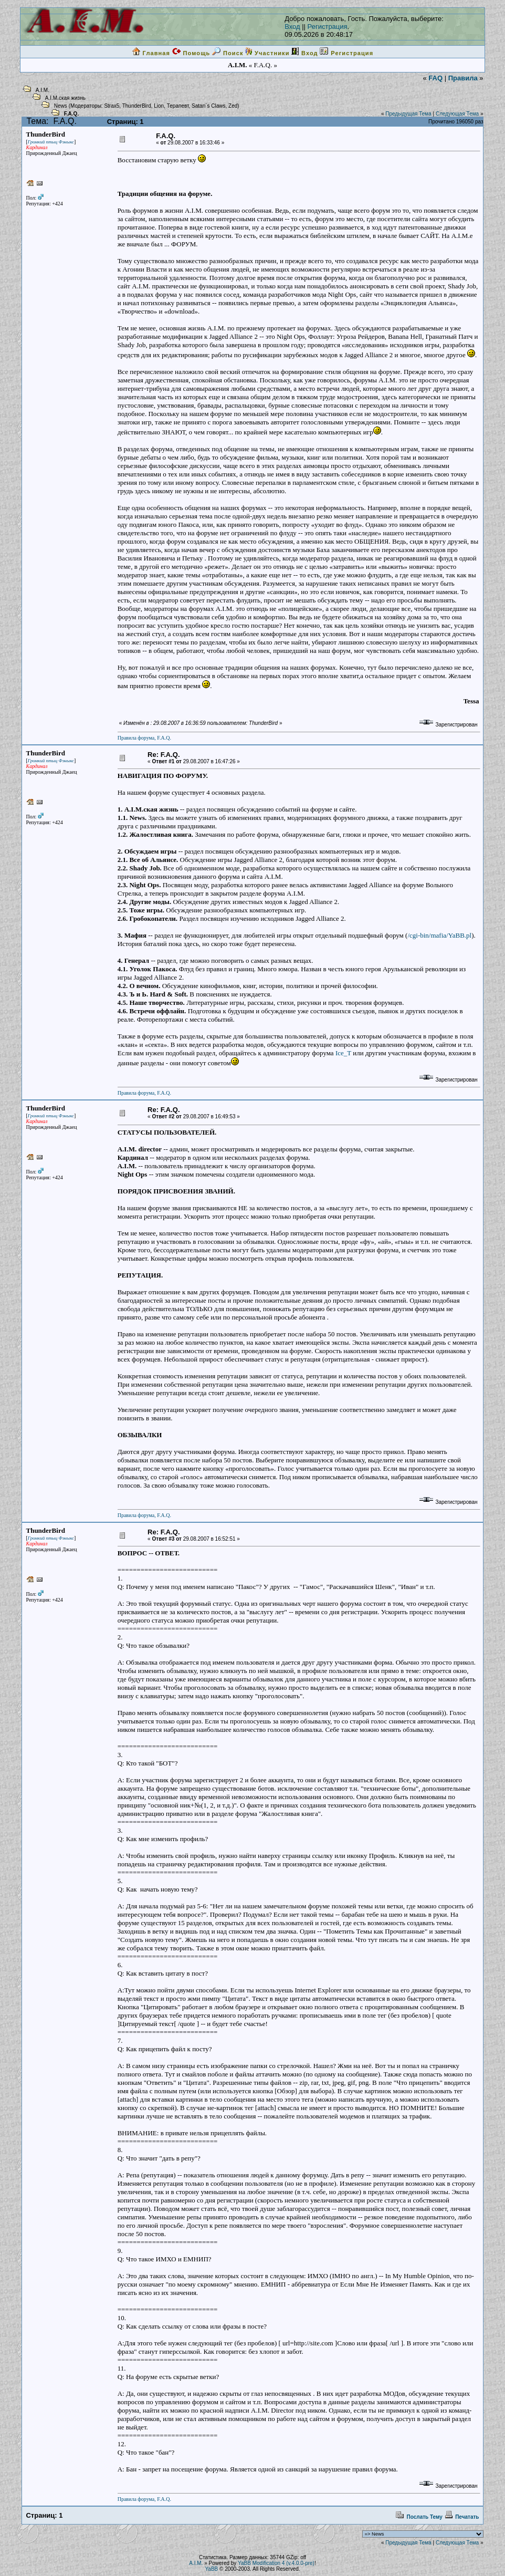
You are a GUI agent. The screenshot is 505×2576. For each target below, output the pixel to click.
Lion (159, 106)
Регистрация (328, 26)
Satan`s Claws (208, 106)
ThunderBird (136, 106)
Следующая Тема (457, 114)
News (60, 106)
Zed (232, 106)
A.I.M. (42, 90)
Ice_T (343, 1053)
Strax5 (111, 106)
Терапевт (178, 106)
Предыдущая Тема (408, 114)
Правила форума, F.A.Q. (144, 738)
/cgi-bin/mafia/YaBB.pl (439, 935)
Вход (292, 26)
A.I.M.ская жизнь (65, 98)
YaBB (211, 2569)
